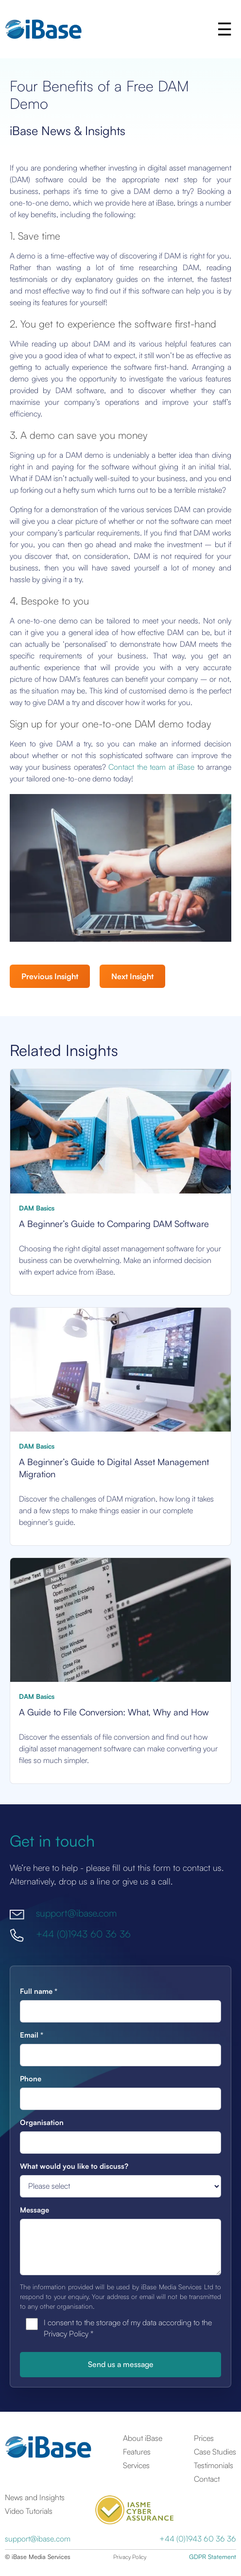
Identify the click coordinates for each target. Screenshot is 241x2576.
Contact (207, 2479)
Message (34, 2209)
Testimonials (213, 2465)
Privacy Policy (129, 2556)
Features (137, 2451)
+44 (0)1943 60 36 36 (83, 1934)
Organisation (42, 2122)
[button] (224, 29)
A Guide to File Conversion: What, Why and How (114, 1711)
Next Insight (132, 976)
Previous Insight (49, 976)
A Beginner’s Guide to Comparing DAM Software (114, 1223)
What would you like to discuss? (74, 2166)
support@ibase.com (76, 1913)
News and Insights (35, 2497)
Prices (204, 2438)
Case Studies (215, 2451)
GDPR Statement (212, 2556)
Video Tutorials (28, 2511)
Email (31, 2035)
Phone (30, 2078)
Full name (38, 1991)
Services (136, 2465)
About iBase (142, 2438)
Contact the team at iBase (151, 767)
